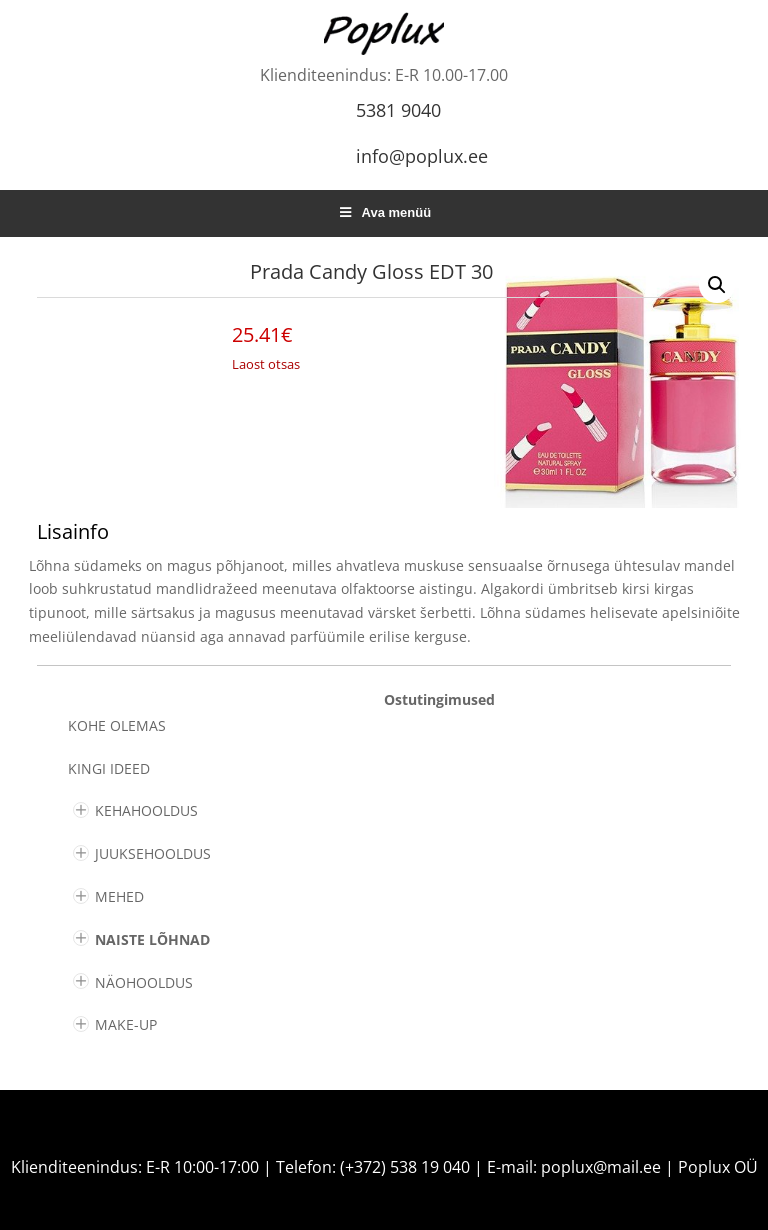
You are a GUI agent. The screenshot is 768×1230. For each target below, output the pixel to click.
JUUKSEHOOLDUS (153, 853)
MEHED (119, 896)
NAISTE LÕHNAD (152, 939)
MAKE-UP (126, 1024)
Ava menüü (384, 212)
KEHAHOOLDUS (146, 810)
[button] (717, 285)
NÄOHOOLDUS (144, 982)
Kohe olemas (117, 725)
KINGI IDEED (109, 768)
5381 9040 (398, 110)
